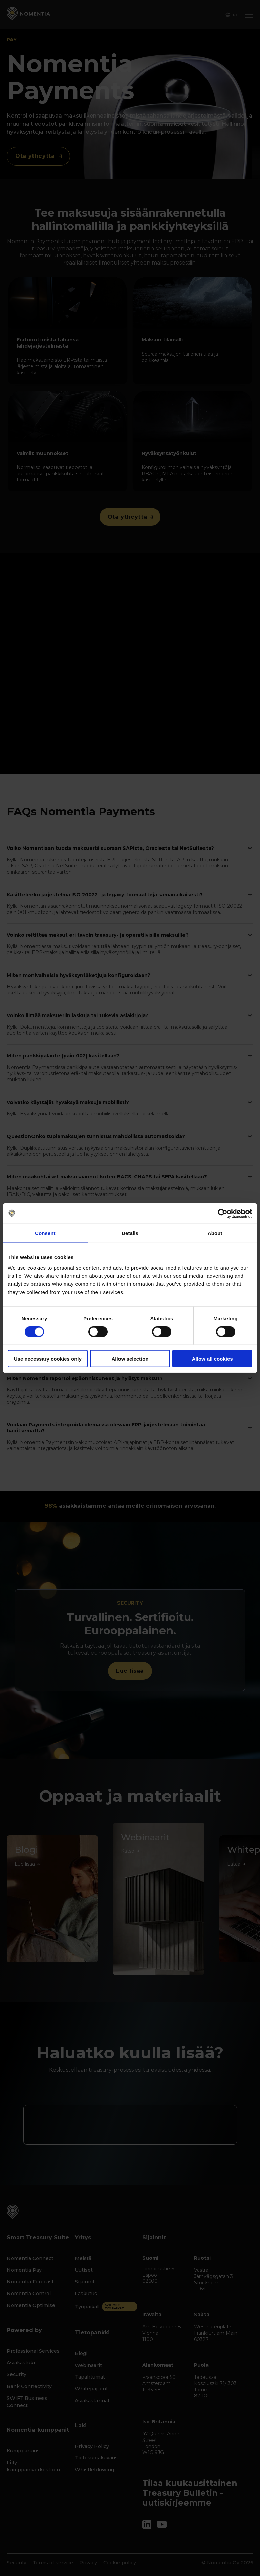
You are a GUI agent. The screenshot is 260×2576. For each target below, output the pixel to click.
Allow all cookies (212, 1359)
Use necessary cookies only (48, 1359)
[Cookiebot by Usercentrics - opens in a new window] (222, 1213)
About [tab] (215, 1233)
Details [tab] (130, 1233)
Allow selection (129, 1359)
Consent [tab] (45, 1233)
